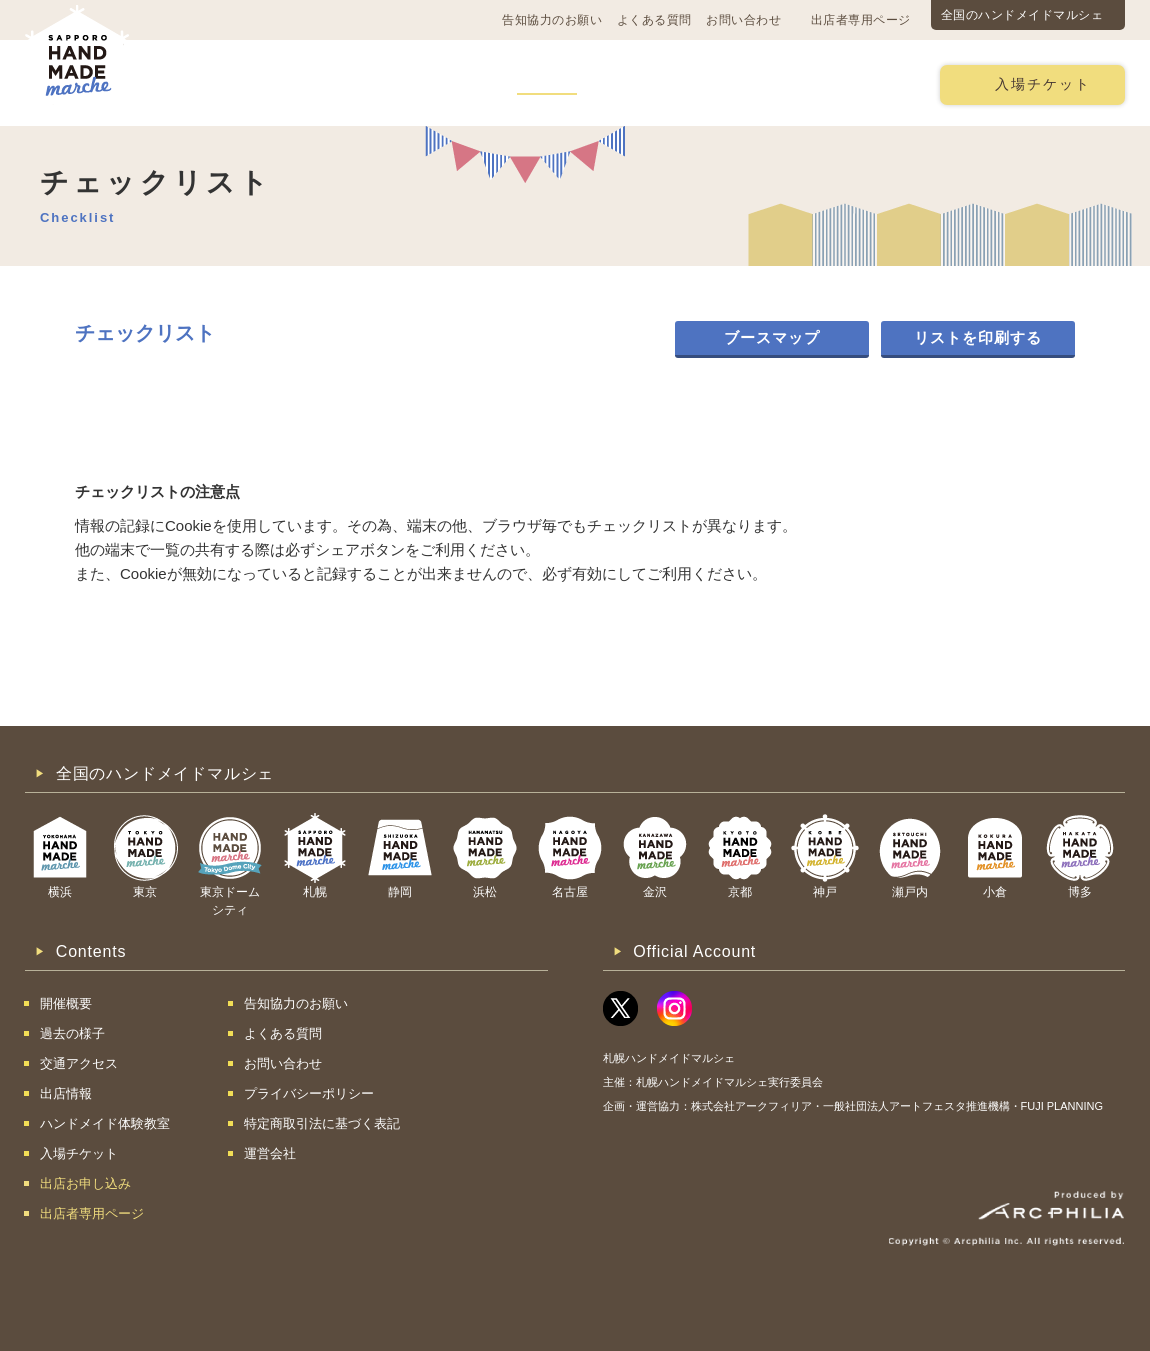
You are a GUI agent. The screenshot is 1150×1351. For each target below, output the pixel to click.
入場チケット (1043, 84)
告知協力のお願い (552, 20)
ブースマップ (772, 337)
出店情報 (547, 83)
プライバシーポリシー (309, 1093)
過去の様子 (443, 83)
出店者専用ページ (861, 20)
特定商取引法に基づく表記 (322, 1123)
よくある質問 (654, 20)
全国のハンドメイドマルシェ (1022, 15)
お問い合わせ (743, 20)
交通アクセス (325, 83)
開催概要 (214, 83)
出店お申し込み (851, 83)
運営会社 (270, 1153)
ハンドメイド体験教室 (688, 83)
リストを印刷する (978, 337)
